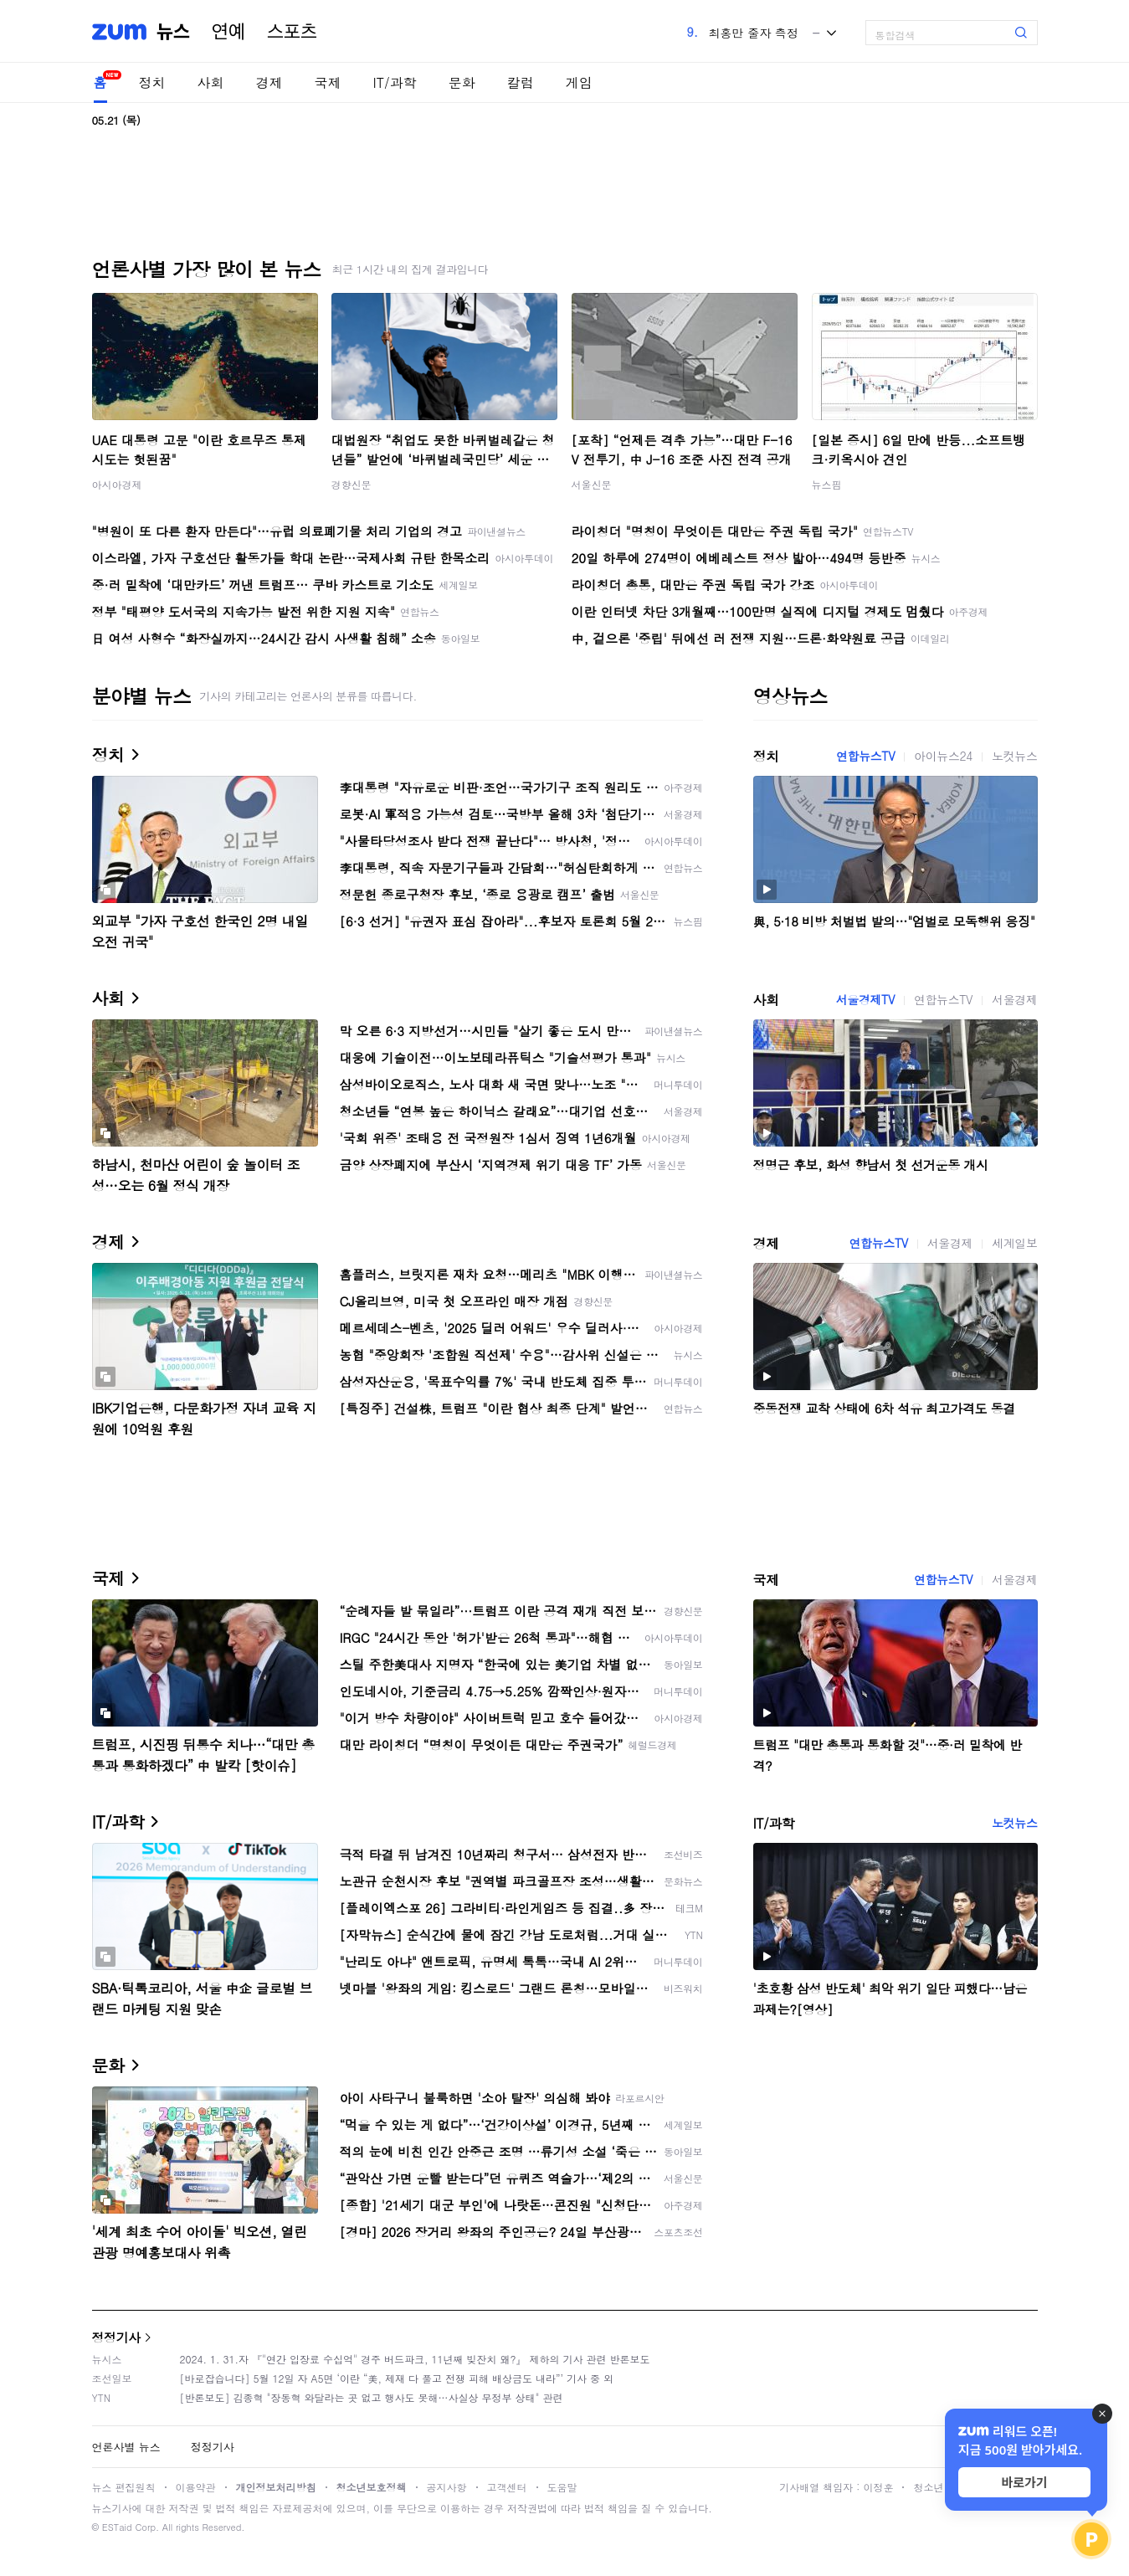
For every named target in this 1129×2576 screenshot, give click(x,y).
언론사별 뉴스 (126, 2447)
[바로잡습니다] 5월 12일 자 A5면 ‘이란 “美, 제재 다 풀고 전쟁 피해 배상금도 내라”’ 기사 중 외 (397, 2378)
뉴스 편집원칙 (124, 2487)
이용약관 (196, 2487)
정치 (152, 82)
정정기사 (116, 2337)
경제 (269, 82)
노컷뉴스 (1014, 755)
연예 (228, 32)
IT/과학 (395, 82)
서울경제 (1014, 999)
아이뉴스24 (943, 755)
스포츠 (292, 32)
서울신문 (592, 484)
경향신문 (351, 484)
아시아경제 (117, 484)
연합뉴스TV (865, 755)
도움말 (562, 2487)
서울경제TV (865, 999)
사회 (211, 82)
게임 (579, 82)
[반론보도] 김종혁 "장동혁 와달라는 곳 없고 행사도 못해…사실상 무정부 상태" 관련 (371, 2397)
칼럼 (520, 82)
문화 (462, 82)
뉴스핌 (827, 484)
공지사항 (447, 2487)
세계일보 (1014, 1242)
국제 (328, 82)
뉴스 (173, 32)
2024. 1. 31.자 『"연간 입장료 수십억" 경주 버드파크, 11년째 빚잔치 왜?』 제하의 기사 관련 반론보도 (415, 2359)
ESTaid (117, 2527)
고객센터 (507, 2487)
